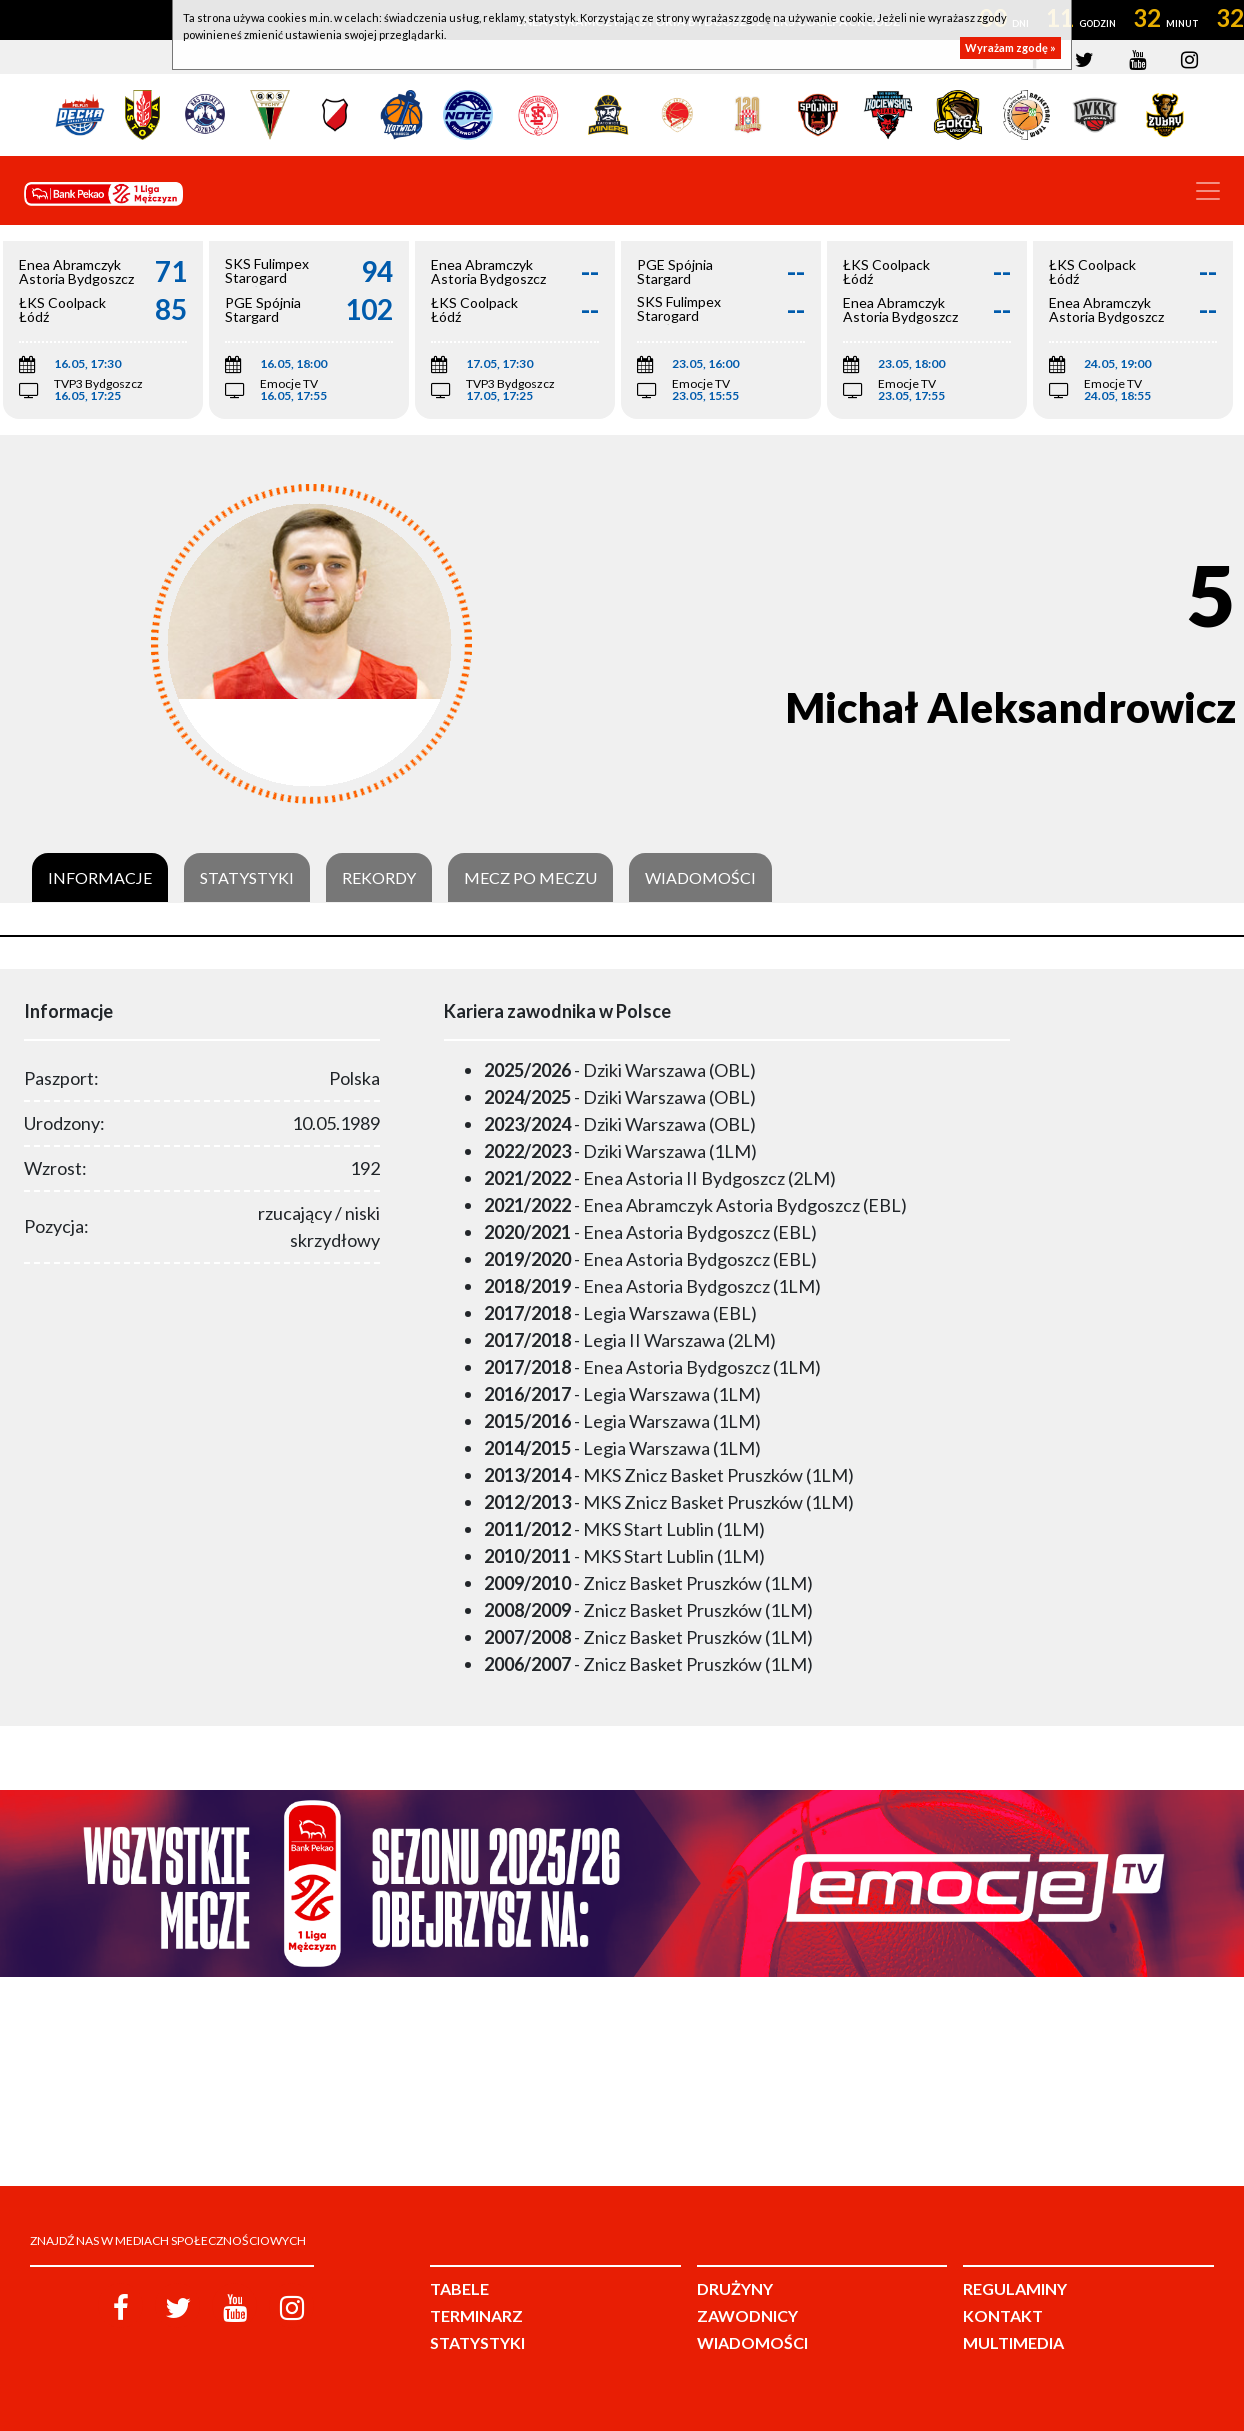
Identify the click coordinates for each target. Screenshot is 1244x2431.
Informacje (100, 878)
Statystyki (247, 878)
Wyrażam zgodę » (1010, 47)
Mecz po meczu (530, 878)
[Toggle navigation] (1208, 191)
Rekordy (379, 878)
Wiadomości (700, 878)
